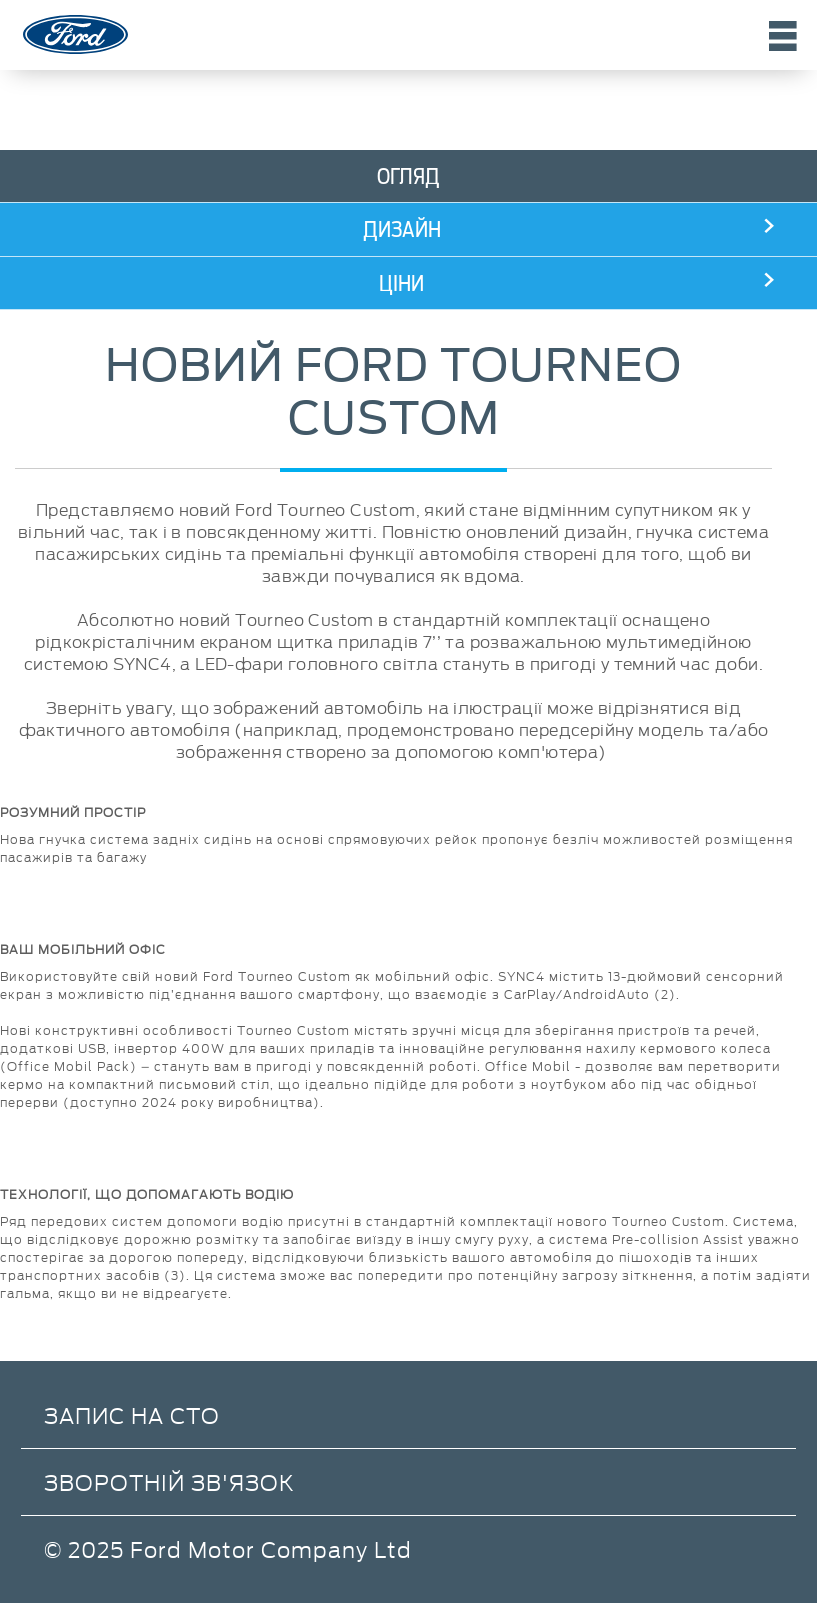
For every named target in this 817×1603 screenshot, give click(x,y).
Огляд (408, 176)
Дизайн (402, 229)
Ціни (401, 283)
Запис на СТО (132, 1414)
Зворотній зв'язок (169, 1481)
